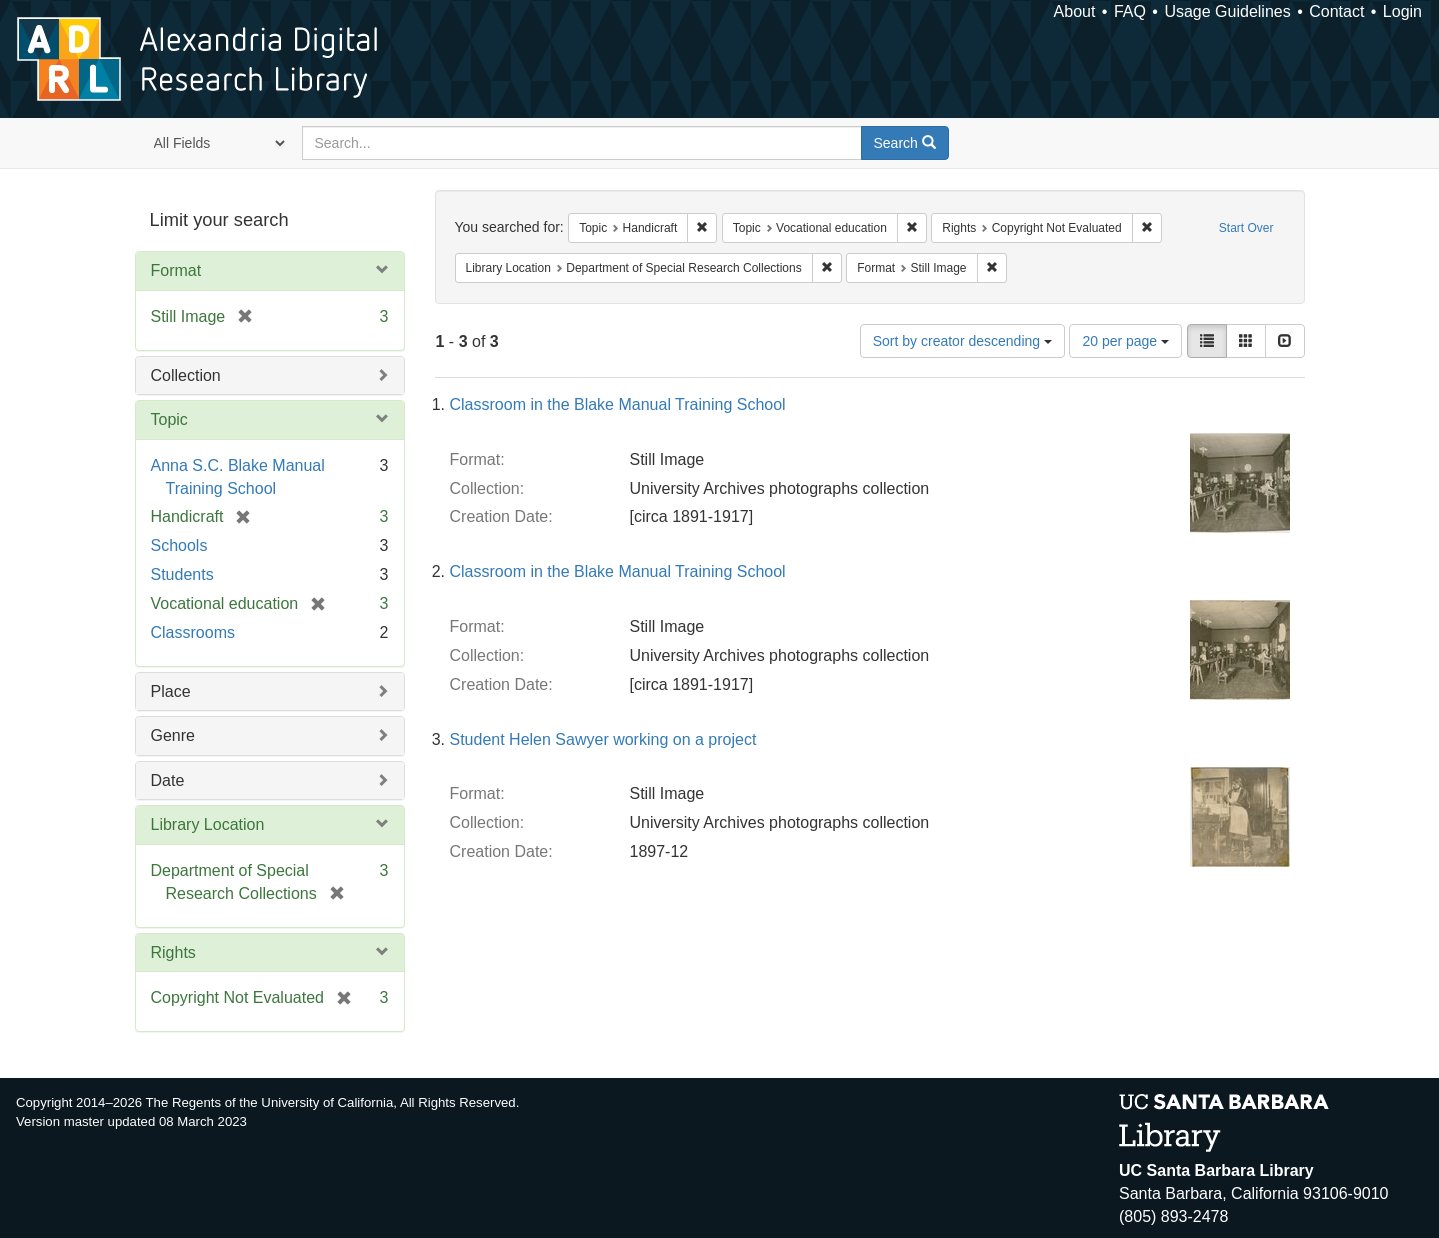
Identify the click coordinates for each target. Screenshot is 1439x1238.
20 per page (1125, 341)
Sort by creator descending (962, 341)
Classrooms (193, 632)
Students (182, 574)
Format (176, 270)
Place (171, 691)
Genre (173, 735)
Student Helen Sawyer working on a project (603, 739)
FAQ (1130, 11)
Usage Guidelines (1227, 11)
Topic (169, 419)
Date (168, 780)
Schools (179, 545)
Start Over (1246, 228)
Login (1402, 11)
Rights (173, 952)
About (1075, 11)
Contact (1336, 11)
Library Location (208, 824)
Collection (186, 375)
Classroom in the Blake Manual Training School (618, 404)
